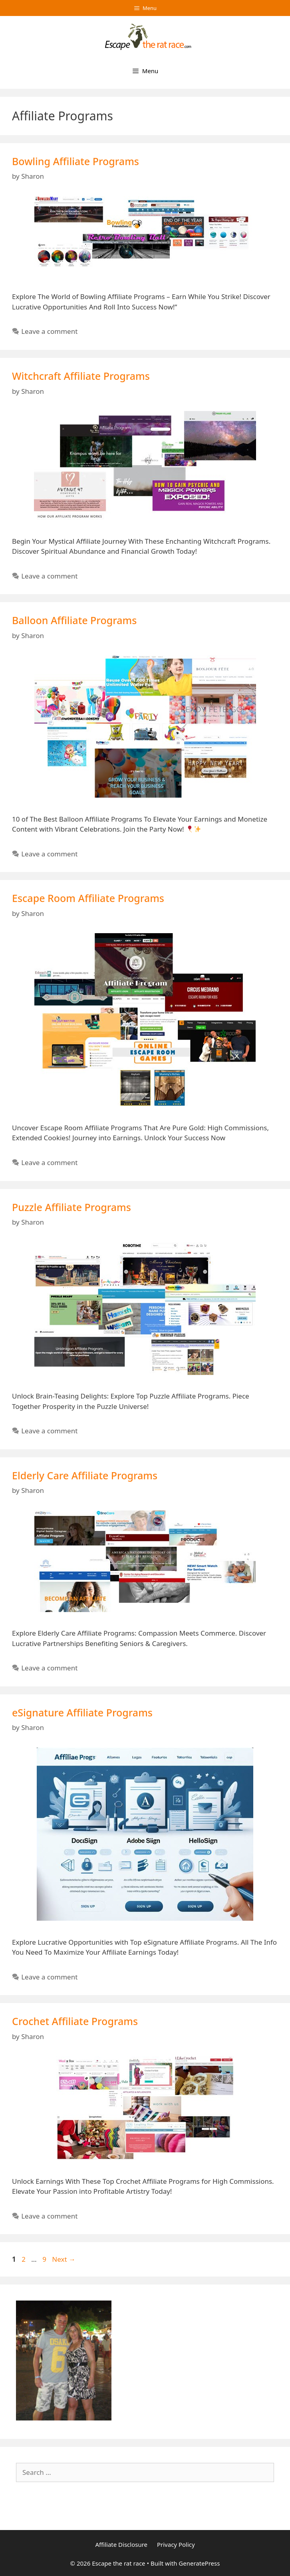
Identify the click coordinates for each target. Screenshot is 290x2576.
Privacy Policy (176, 2544)
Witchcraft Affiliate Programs (81, 376)
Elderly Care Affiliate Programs (84, 1475)
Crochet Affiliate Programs (75, 2021)
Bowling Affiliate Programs (75, 161)
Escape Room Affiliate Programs (88, 898)
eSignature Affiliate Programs (82, 1712)
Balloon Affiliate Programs (74, 620)
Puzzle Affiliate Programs (71, 1207)
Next (63, 2259)
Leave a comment (49, 331)
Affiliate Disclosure (121, 2544)
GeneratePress (199, 2563)
